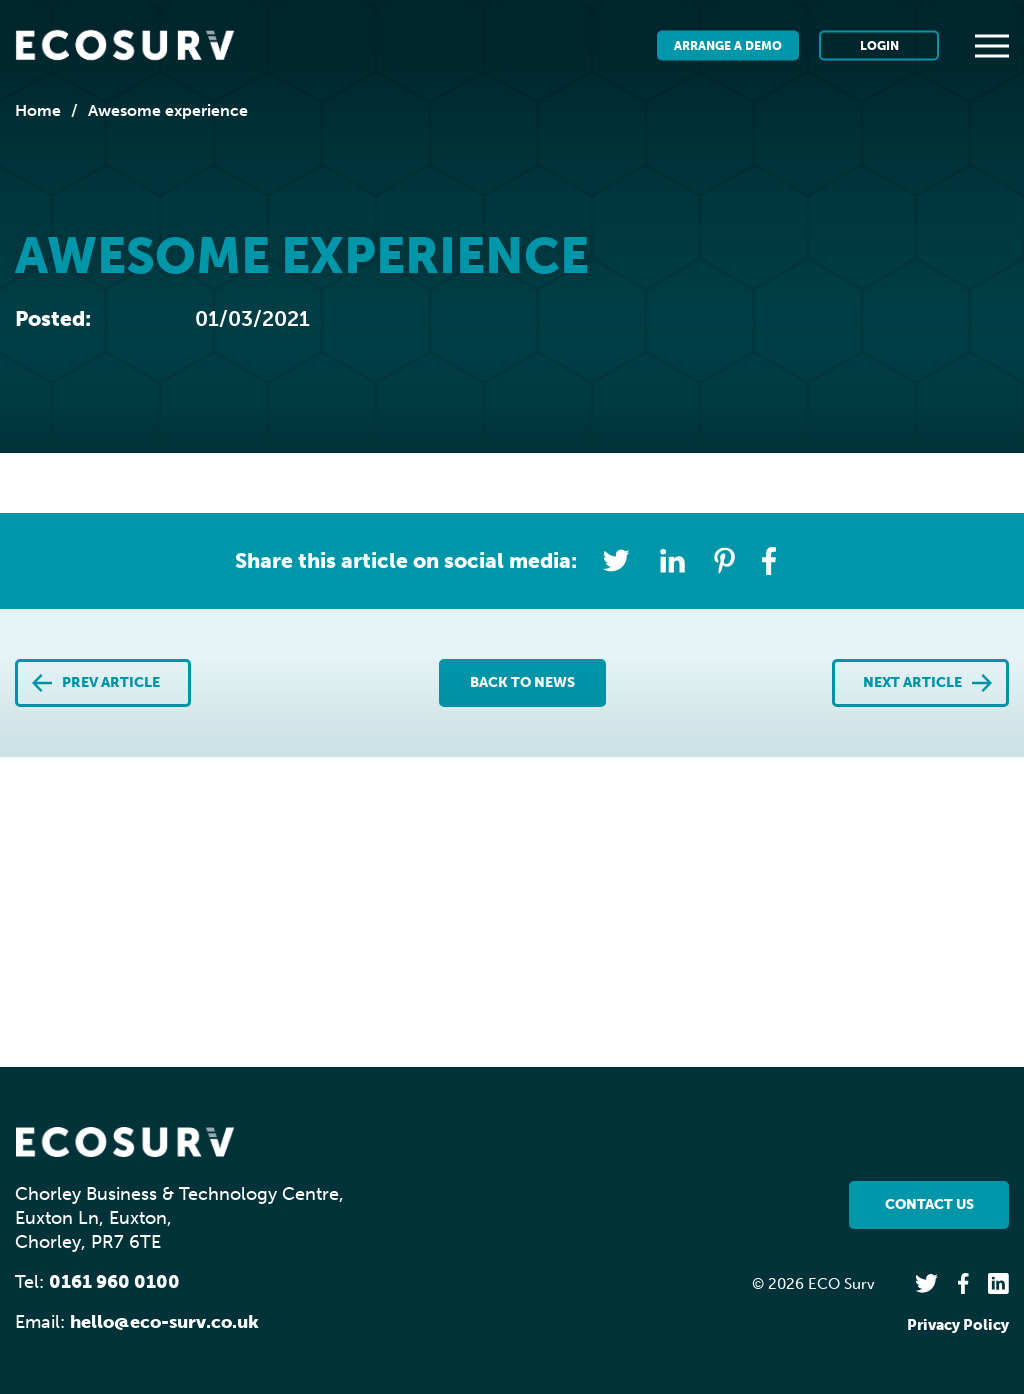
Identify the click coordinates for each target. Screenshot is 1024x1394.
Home (38, 110)
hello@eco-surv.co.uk (164, 1322)
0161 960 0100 (114, 1282)
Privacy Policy (958, 1325)
